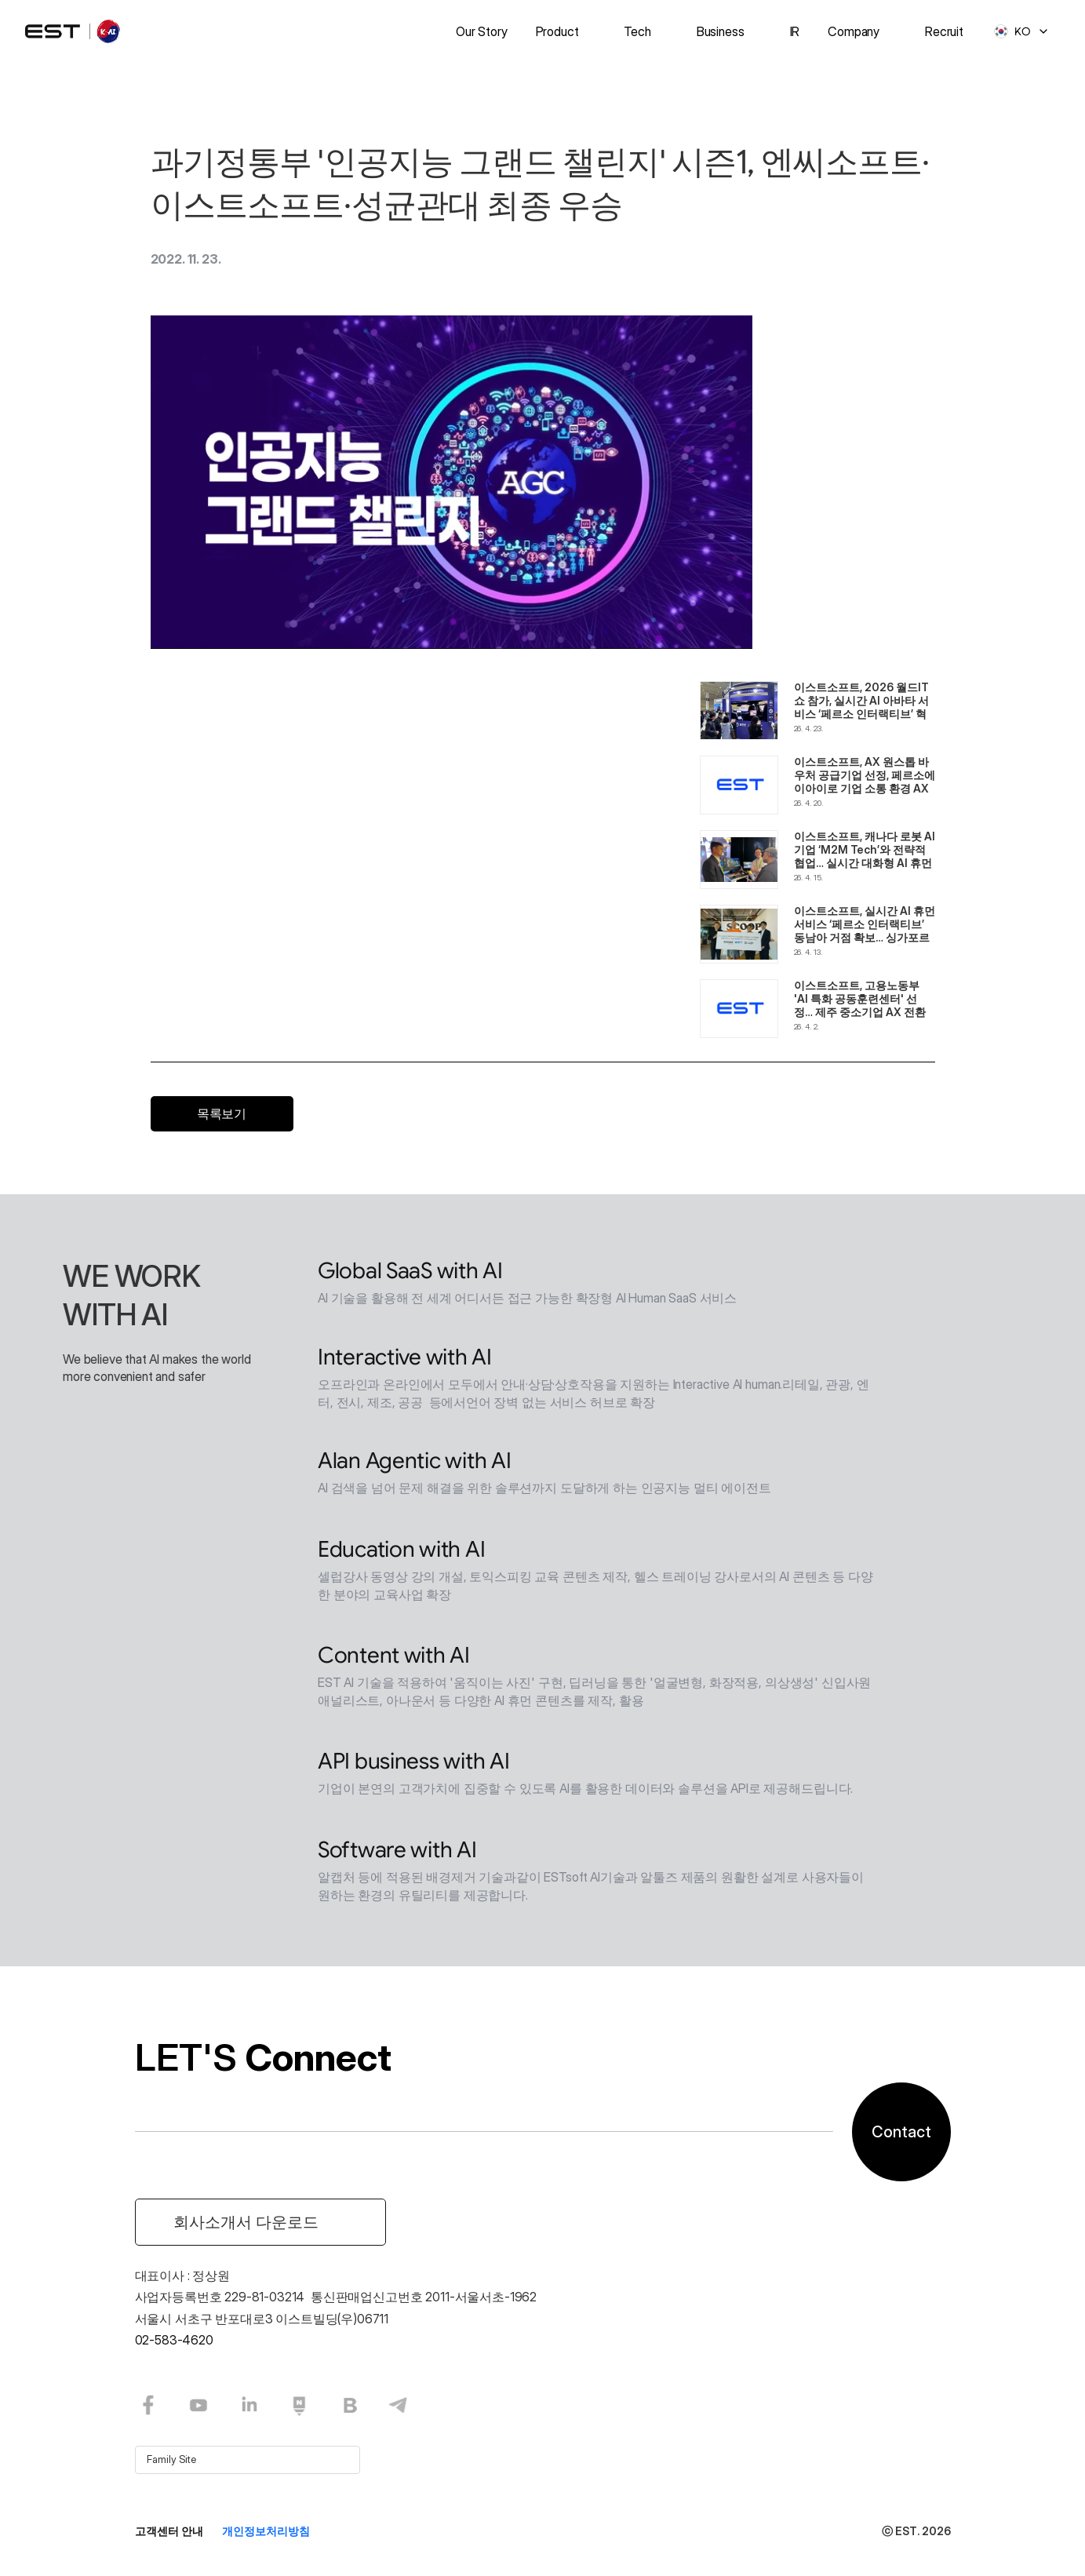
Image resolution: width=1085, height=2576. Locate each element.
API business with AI (413, 1764)
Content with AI (394, 1658)
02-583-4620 (174, 2340)
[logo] (73, 31)
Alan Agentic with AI (414, 1463)
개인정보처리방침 (266, 2531)
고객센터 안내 (169, 2531)
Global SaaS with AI (410, 1274)
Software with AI (397, 1853)
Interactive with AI (405, 1360)
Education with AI (401, 1552)
